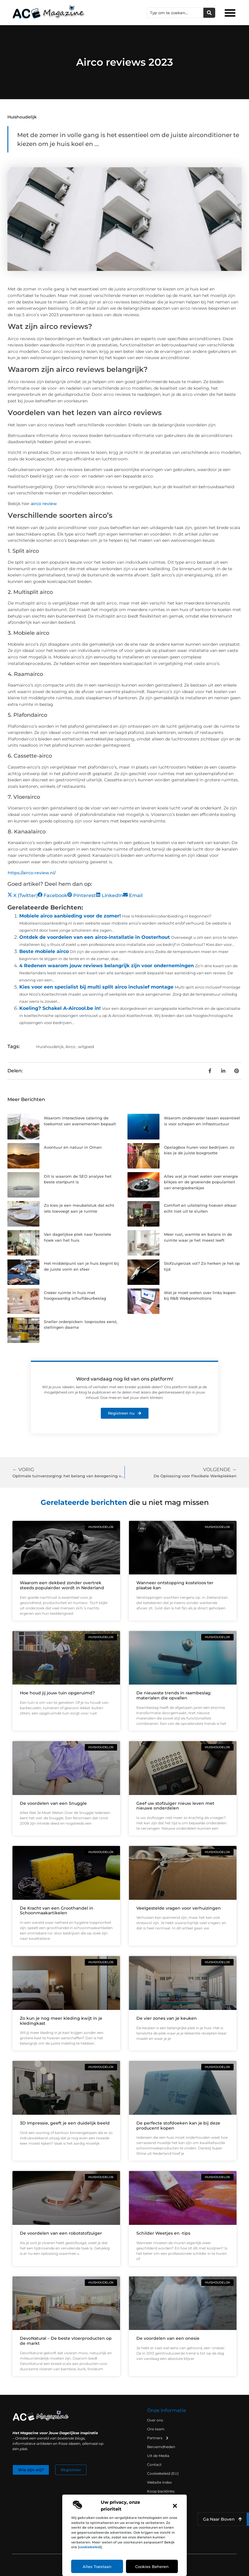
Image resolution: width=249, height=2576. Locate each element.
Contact (154, 2464)
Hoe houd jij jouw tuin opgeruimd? (57, 1693)
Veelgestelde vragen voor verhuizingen (178, 1908)
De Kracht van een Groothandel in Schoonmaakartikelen (56, 1910)
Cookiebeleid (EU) (163, 2473)
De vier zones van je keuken (166, 2018)
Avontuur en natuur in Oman (73, 1147)
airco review (44, 503)
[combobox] (175, 13)
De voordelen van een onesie (167, 2338)
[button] (175, 2506)
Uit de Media (158, 2455)
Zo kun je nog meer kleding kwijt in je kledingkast (61, 2021)
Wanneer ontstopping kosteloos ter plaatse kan (174, 1585)
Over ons (155, 2420)
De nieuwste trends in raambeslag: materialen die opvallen (173, 1695)
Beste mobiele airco (44, 951)
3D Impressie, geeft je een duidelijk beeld (65, 2123)
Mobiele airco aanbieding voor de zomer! (70, 916)
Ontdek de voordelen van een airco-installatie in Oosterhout (94, 937)
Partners (158, 2438)
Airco (70, 1046)
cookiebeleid (90, 2547)
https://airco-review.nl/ (32, 872)
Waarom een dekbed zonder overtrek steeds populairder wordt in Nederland (62, 1585)
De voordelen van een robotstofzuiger (61, 2233)
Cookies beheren (152, 2566)
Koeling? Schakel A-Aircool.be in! (60, 1008)
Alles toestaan (97, 2566)
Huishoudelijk (22, 117)
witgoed (86, 1046)
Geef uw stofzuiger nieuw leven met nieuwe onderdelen (175, 1806)
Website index (159, 2482)
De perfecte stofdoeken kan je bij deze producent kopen (178, 2125)
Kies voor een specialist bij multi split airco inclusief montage (96, 987)
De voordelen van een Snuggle (53, 1803)
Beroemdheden (161, 2447)
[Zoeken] (209, 13)
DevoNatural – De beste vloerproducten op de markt (66, 2341)
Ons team (156, 2429)
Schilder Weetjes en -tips (163, 2233)
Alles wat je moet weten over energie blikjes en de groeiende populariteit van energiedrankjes (201, 1182)
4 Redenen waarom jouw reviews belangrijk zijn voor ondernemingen (106, 965)
